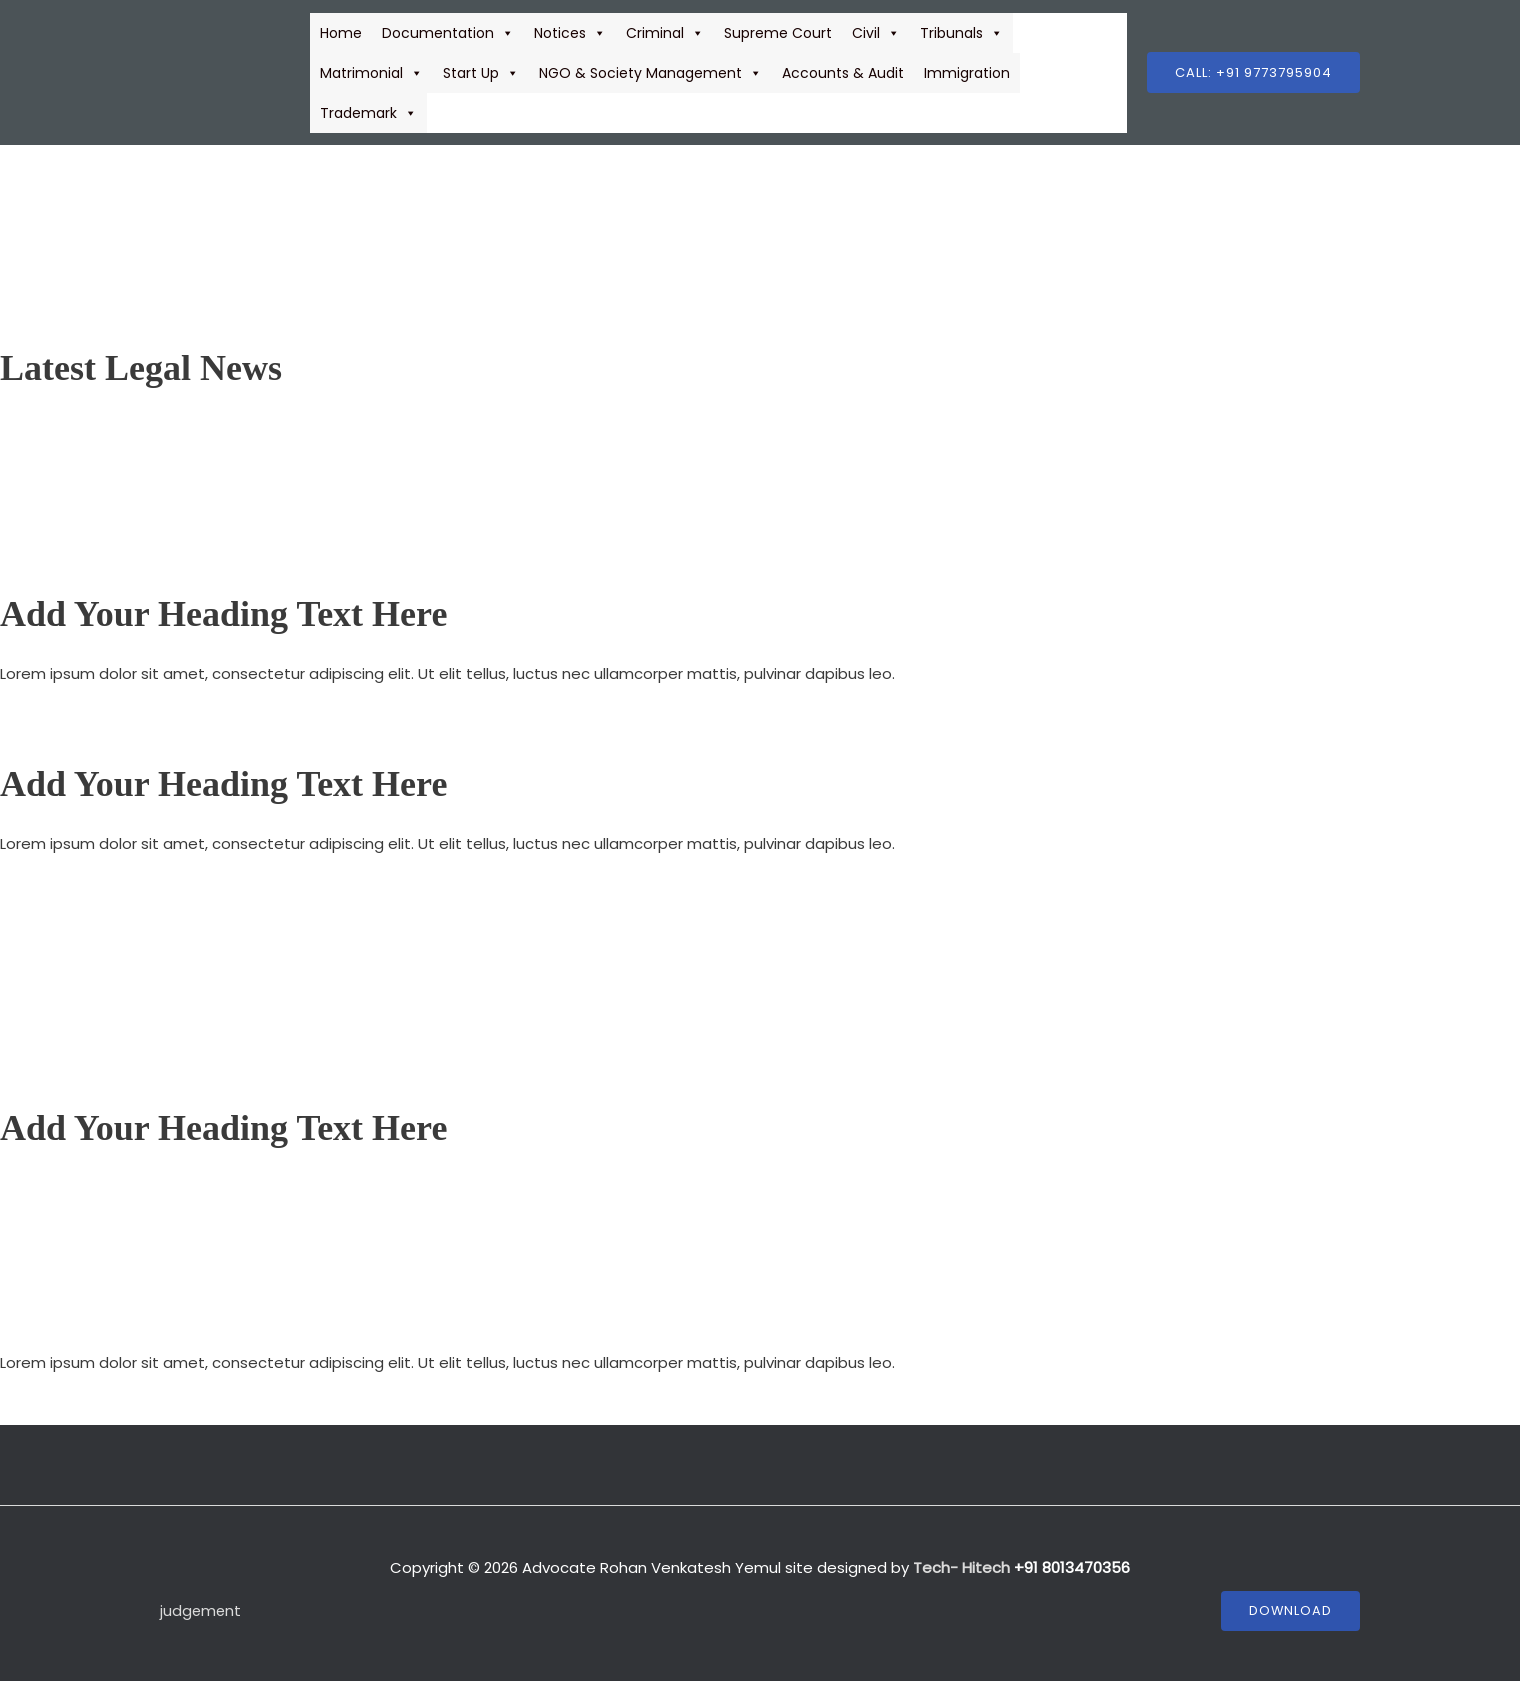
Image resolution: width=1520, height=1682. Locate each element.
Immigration (967, 73)
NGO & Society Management (650, 73)
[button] (1253, 72)
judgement (201, 1610)
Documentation (448, 33)
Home (341, 33)
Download (1290, 1611)
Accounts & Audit (843, 73)
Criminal (665, 33)
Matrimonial (371, 73)
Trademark (368, 113)
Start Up (481, 73)
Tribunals (961, 33)
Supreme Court (778, 33)
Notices (570, 33)
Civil (876, 33)
